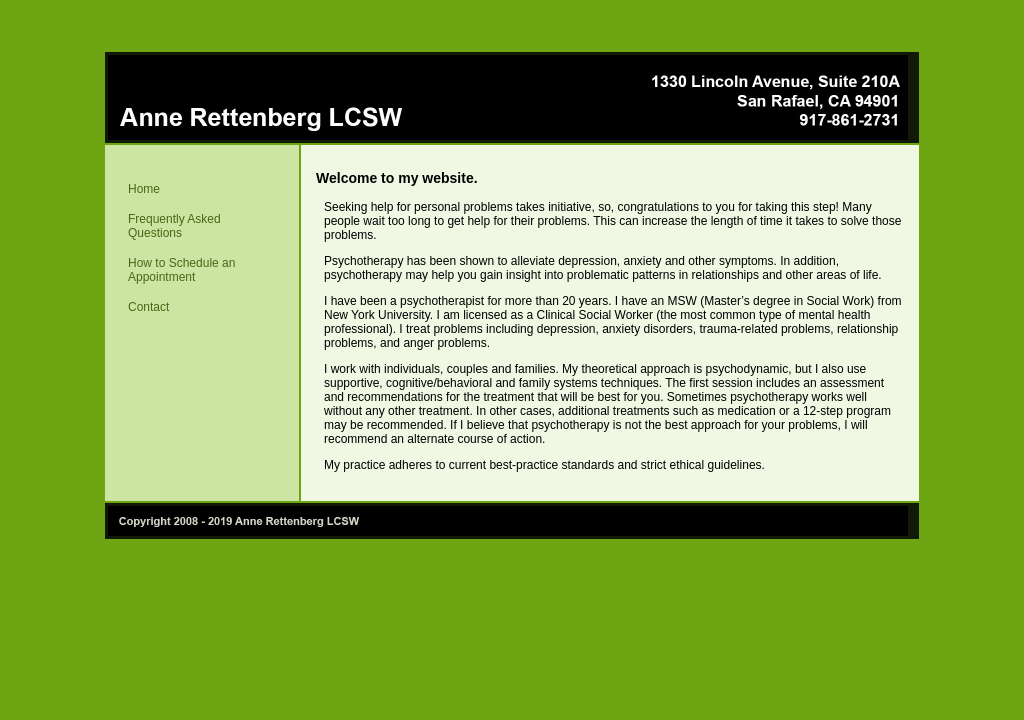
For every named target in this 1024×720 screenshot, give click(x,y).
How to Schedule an (171, 270)
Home (144, 189)
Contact (148, 307)
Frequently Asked (164, 226)
